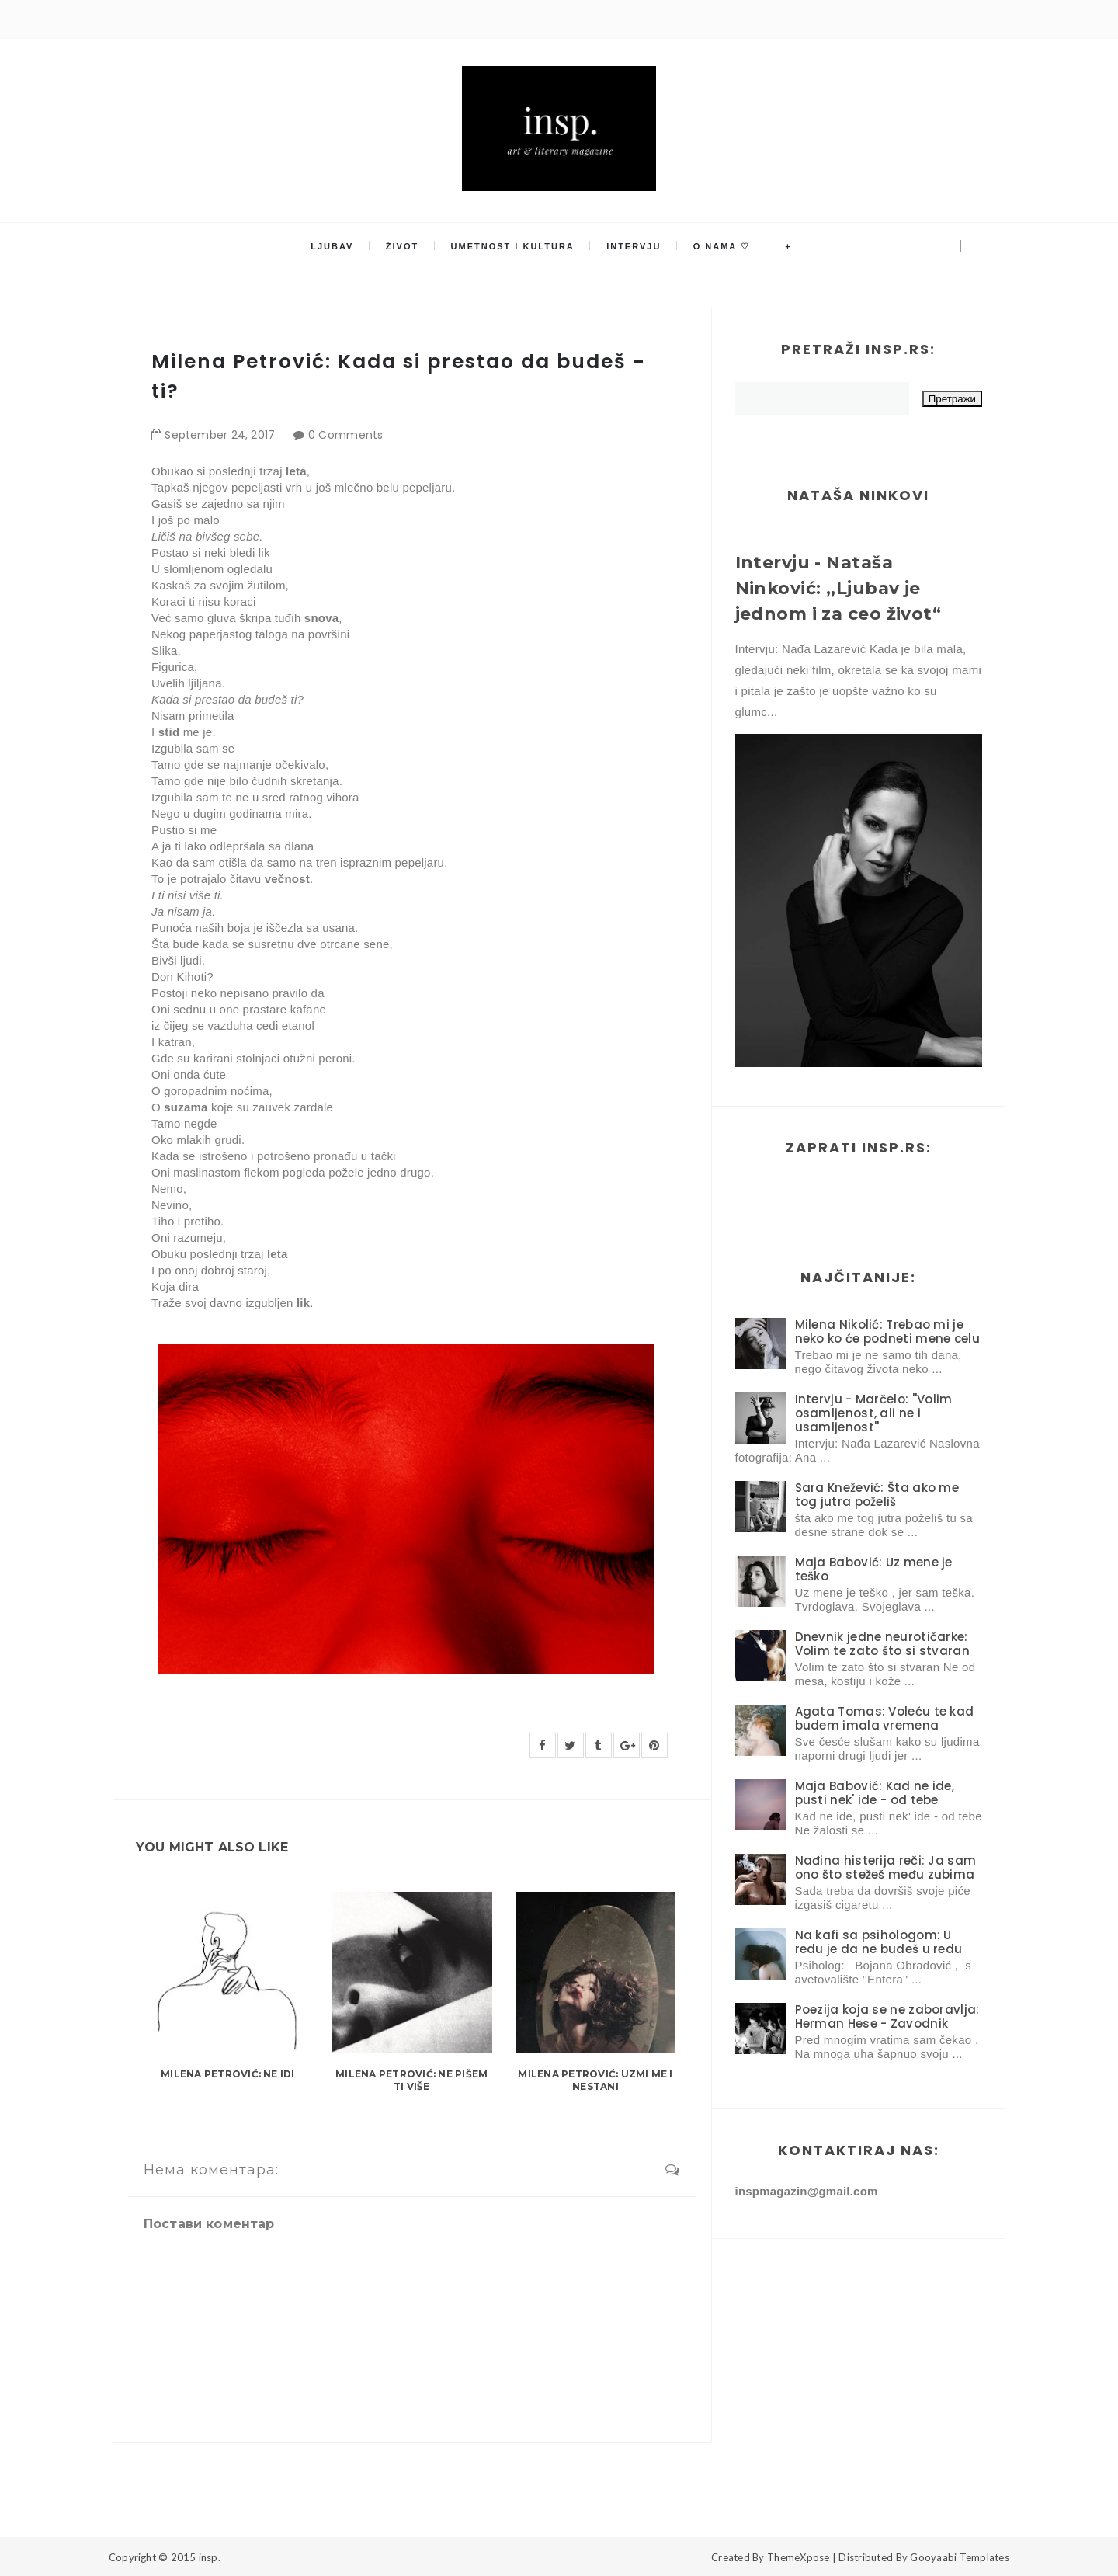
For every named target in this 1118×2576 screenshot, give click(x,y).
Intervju (633, 246)
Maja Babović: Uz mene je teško (874, 1569)
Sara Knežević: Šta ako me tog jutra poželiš (877, 1494)
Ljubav (334, 246)
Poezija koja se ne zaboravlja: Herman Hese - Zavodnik (887, 2016)
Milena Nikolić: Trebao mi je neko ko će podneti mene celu (887, 1331)
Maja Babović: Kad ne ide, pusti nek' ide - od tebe (875, 1793)
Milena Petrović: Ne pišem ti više (411, 2080)
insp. (209, 2557)
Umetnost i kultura (513, 246)
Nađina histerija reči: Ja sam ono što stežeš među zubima (886, 1867)
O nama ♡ (720, 246)
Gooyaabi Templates (959, 2557)
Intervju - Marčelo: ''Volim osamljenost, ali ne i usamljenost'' (874, 1413)
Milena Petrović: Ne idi (228, 2074)
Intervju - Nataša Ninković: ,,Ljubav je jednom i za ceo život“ (838, 588)
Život (403, 246)
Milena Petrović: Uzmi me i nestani (595, 2080)
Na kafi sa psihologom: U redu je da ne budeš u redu (879, 1942)
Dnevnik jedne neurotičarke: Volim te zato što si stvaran (882, 1644)
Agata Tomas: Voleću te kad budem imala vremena (884, 1718)
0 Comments (346, 435)
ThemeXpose (798, 2557)
